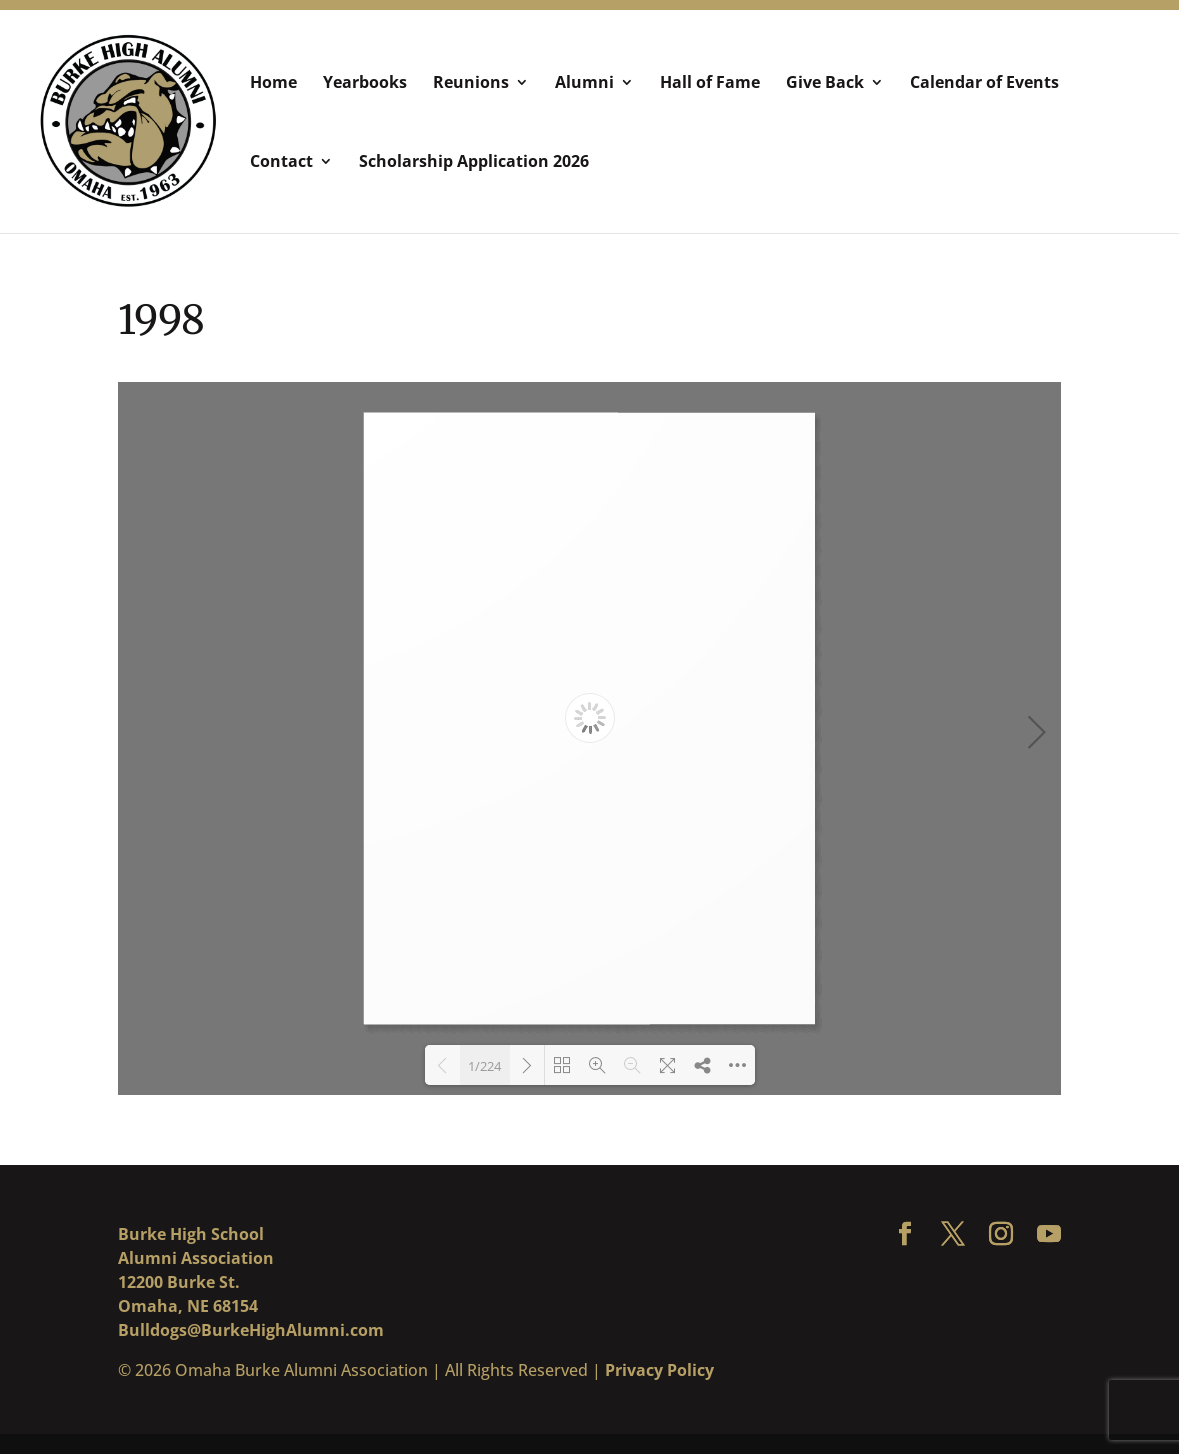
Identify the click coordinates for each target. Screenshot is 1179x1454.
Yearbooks (365, 84)
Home (273, 84)
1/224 (484, 1066)
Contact (281, 163)
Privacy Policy (659, 1370)
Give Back (825, 84)
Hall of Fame (710, 84)
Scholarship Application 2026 (474, 163)
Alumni (584, 84)
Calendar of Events (984, 84)
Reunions (471, 84)
